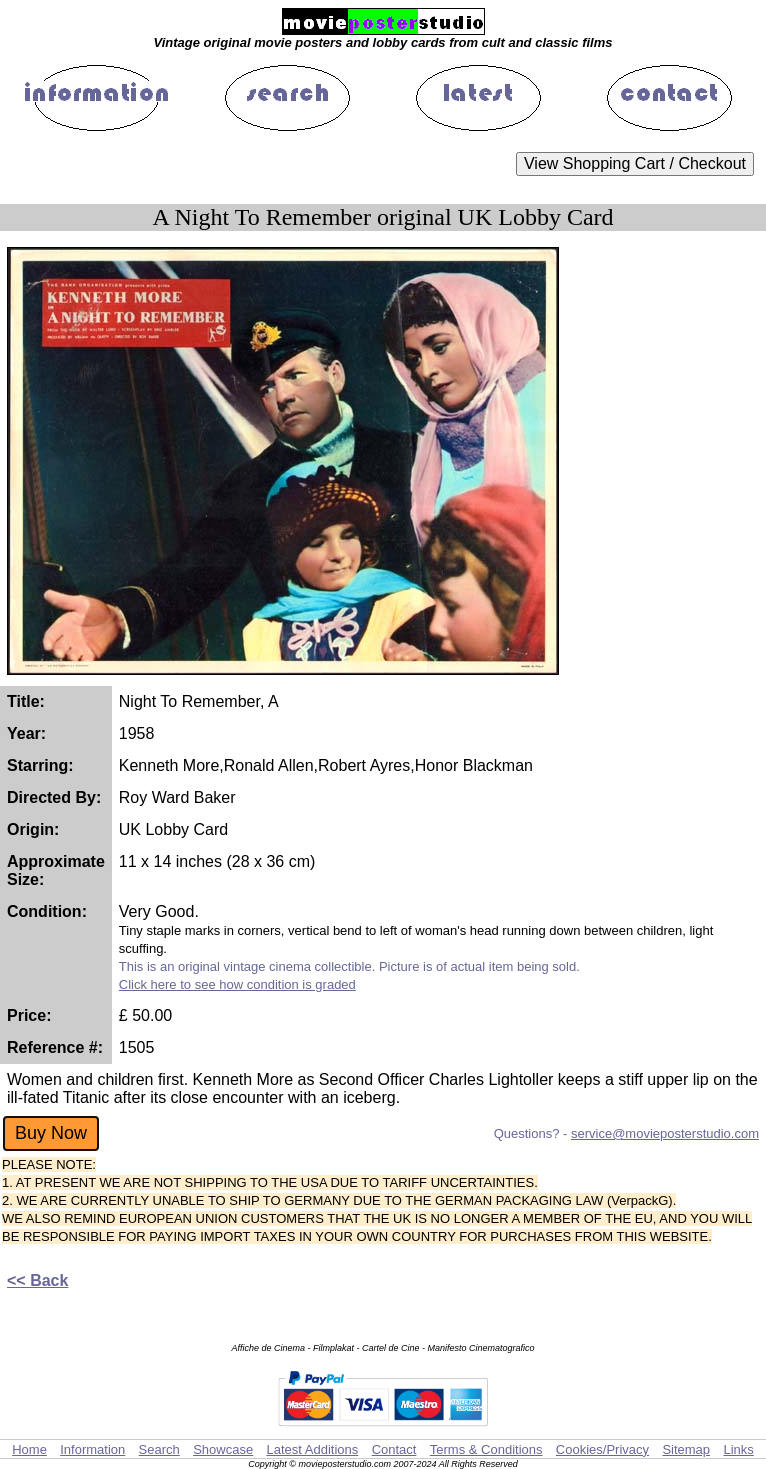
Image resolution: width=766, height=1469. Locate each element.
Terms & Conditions (486, 1449)
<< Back (37, 1280)
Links (738, 1449)
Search (159, 1449)
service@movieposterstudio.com (665, 1133)
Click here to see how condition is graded (237, 984)
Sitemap (686, 1449)
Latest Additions (312, 1449)
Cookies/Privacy (602, 1449)
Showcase (223, 1449)
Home (29, 1449)
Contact (394, 1449)
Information (92, 1449)
